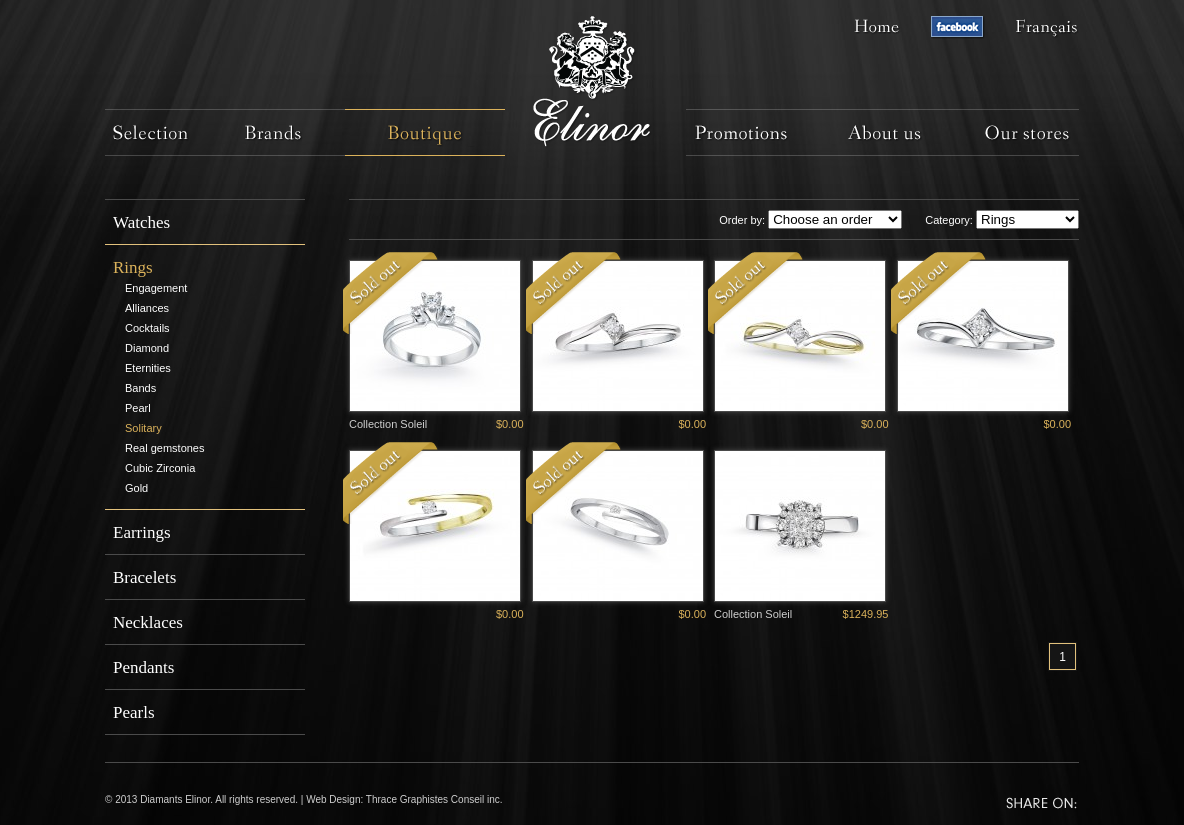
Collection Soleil (388, 424)
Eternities (148, 368)
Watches (141, 222)
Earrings (142, 532)
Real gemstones (165, 448)
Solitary (143, 428)
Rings (133, 267)
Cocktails (147, 328)
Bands (140, 388)
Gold (136, 488)
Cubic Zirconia (160, 468)
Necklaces (148, 622)
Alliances (147, 308)
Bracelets (144, 577)
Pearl (138, 408)
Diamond (147, 348)
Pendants (143, 667)
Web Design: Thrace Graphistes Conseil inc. (404, 799)
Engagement (156, 288)
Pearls (134, 712)
